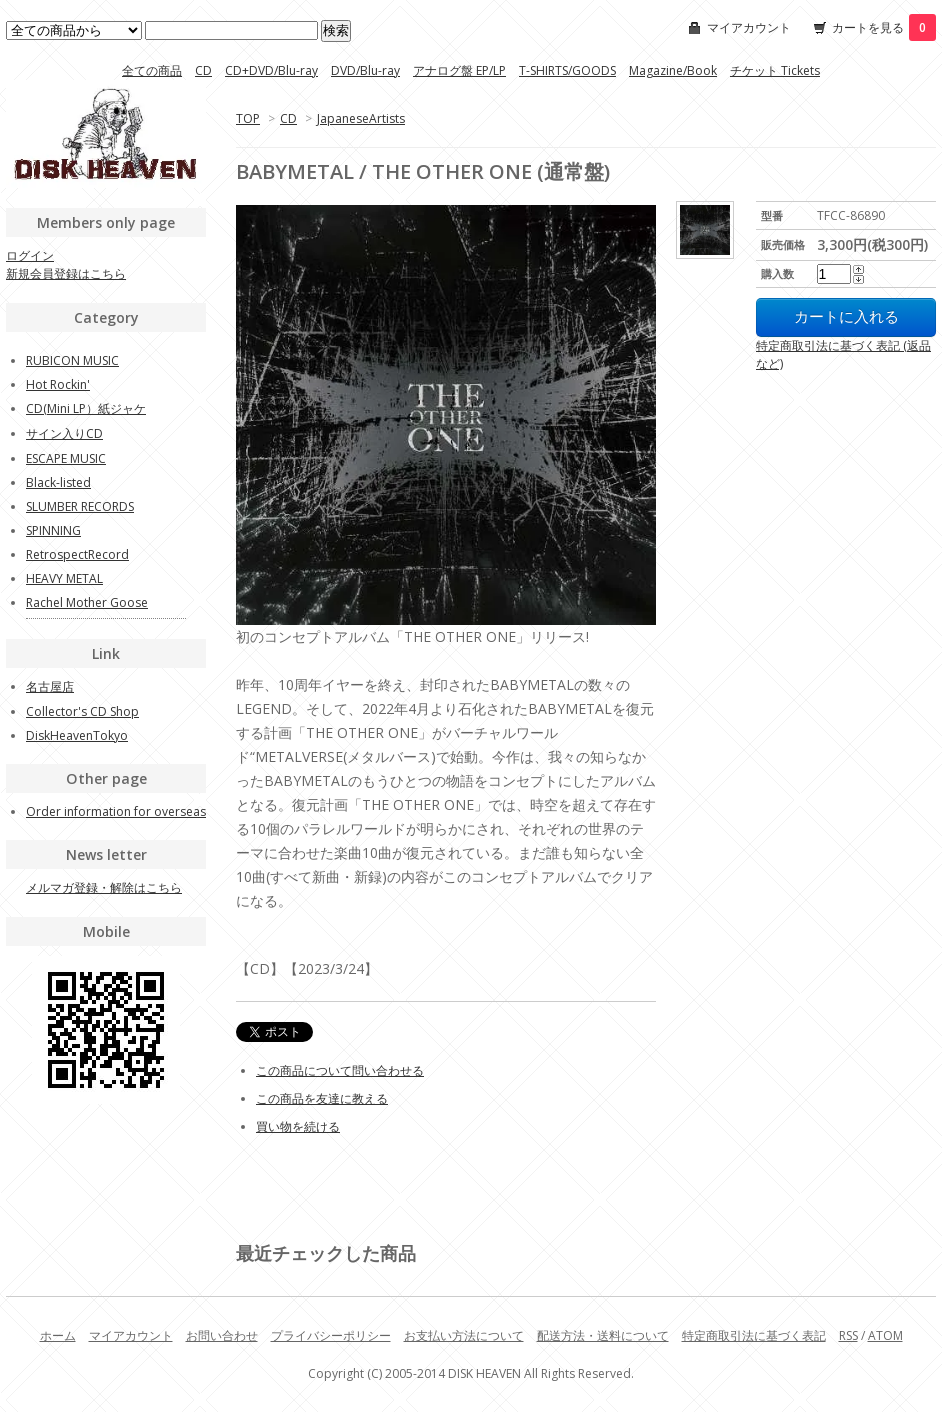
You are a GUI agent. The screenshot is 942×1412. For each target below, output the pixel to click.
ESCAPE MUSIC (66, 458)
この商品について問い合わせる (340, 1070)
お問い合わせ (222, 1335)
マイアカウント (749, 27)
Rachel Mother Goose (87, 602)
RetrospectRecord (77, 554)
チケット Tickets (775, 70)
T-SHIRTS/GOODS (567, 70)
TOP (248, 118)
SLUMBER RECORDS (80, 506)
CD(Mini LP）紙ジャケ (86, 408)
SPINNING (53, 530)
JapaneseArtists (361, 118)
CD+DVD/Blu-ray (271, 70)
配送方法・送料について (603, 1335)
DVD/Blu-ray (365, 70)
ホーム (58, 1335)
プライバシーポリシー (331, 1335)
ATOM (885, 1335)
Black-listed (58, 482)
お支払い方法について (464, 1335)
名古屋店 (50, 686)
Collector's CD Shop (82, 711)
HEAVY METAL (64, 578)
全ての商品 (152, 70)
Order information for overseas (116, 811)
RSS (848, 1335)
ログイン (30, 255)
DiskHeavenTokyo (77, 735)
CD (203, 70)
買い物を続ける (298, 1126)
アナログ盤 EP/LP (459, 70)
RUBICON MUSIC (72, 360)
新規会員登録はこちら (66, 273)
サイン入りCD (64, 433)
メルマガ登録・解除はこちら (104, 887)
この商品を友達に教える (322, 1098)
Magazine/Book (673, 70)
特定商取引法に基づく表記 (754, 1335)
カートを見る (884, 27)
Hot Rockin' (58, 384)
